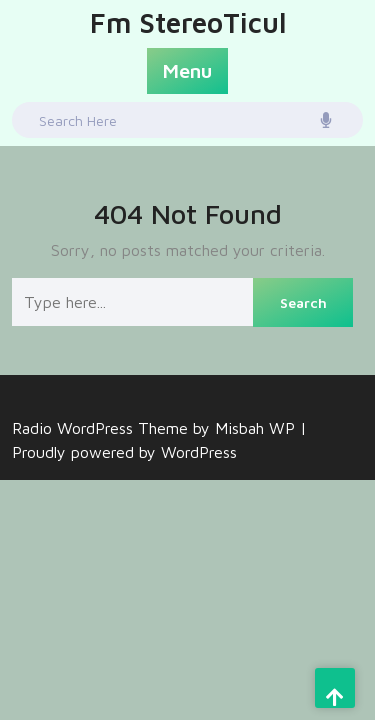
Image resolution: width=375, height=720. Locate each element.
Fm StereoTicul (188, 19)
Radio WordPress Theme (102, 428)
